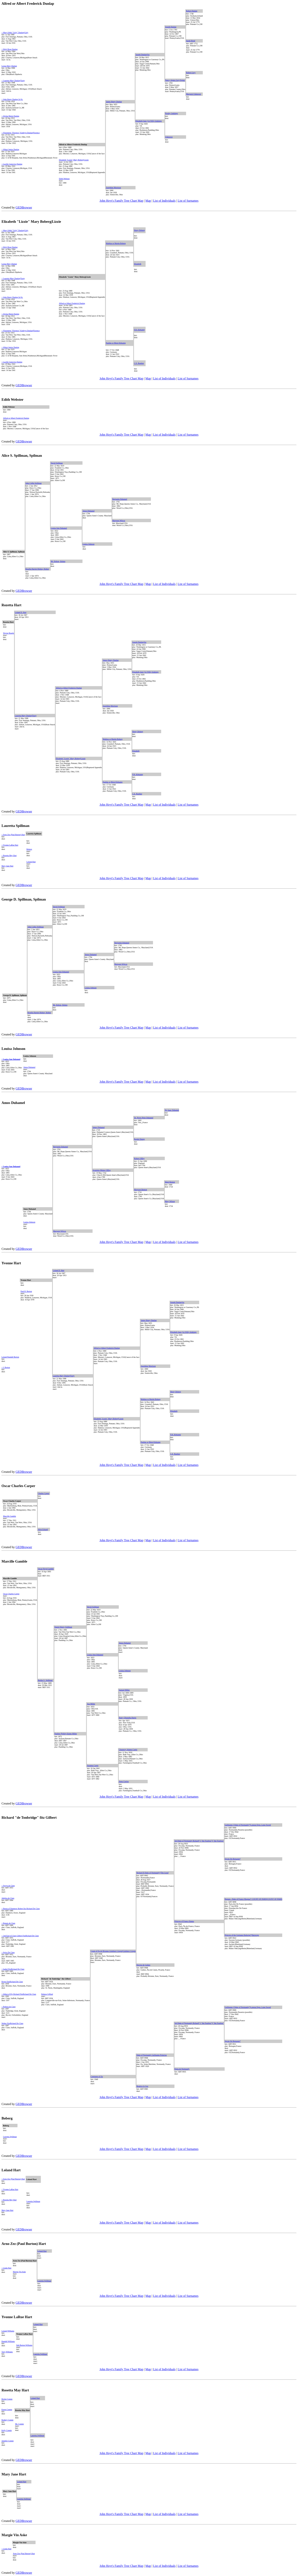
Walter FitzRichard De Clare (12, 2023)
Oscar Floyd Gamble (46, 1569)
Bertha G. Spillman (45, 1680)
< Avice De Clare (8, 1952)
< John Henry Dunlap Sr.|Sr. (12, 99)
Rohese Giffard (47, 1994)
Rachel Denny (139, 1139)
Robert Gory (191, 73)
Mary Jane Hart (7, 866)
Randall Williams (8, 2341)
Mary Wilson (170, 1201)
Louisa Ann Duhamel (59, 528)
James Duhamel (99, 1127)
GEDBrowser (24, 207)
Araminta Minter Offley (102, 1170)
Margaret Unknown (193, 94)
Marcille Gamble (9, 1516)
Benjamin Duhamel (119, 499)
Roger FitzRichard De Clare (12, 1982)
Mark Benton (170, 1182)
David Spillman (57, 463)
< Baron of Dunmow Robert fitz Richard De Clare (21, 1909)
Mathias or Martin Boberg (116, 243)
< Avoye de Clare (8, 1886)
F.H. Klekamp (139, 330)
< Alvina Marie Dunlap (10, 116)
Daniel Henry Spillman (63, 1627)
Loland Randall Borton (10, 1357)
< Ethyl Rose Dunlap (9, 49)
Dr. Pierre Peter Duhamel (143, 1118)
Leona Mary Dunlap (9, 66)
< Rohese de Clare (9, 2007)
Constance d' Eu (97, 2076)
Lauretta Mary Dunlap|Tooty (26, 716)
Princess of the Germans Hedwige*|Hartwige (242, 1935)
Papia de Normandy (181, 2069)
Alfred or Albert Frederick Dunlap (72, 303)
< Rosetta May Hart (9, 855)
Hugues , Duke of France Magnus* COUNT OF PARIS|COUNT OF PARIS (253, 1899)
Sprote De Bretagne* (233, 1859)
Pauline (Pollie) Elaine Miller (65, 1734)
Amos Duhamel (88, 511)
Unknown (169, 137)
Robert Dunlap (191, 11)
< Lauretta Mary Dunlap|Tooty (13, 81)
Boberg (29, 849)
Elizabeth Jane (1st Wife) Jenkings (149, 121)
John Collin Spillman (33, 483)
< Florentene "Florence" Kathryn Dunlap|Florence (21, 133)
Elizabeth (137, 264)
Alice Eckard (43, 1529)
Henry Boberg (139, 230)
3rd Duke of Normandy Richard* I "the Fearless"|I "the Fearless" (199, 1841)
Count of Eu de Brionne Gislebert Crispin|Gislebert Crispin (113, 1951)
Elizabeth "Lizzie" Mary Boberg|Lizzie (74, 160)
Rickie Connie (7, 2399)
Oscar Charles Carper (11, 1594)
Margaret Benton (140, 1190)
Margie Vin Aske (19, 2272)
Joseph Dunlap (170, 27)
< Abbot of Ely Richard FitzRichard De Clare (19, 1994)
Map (148, 200)
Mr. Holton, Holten (58, 561)
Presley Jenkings (171, 113)
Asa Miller (91, 1704)
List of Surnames (188, 200)
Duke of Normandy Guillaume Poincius (151, 2055)
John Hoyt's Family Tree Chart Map (121, 200)
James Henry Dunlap (114, 102)
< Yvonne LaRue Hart (10, 845)
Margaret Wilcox (118, 521)
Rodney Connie (7, 2420)
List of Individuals (164, 200)
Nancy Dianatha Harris (127, 1718)
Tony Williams (7, 2352)
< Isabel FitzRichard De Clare (13, 1969)
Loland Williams (8, 2331)
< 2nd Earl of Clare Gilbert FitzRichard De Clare (20, 1936)
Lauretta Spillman (10, 2137)
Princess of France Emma (184, 1921)
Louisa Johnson (88, 544)
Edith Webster (64, 179)
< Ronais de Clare (8, 1923)
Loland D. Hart (20, 612)
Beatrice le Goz (142, 2086)
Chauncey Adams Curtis (128, 1750)
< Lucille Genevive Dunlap (12, 164)
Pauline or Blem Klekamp (116, 343)
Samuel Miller (124, 1690)
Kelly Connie (7, 2430)
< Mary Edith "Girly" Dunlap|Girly (15, 32)
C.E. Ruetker (139, 363)
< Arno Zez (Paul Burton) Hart (13, 835)
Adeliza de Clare (8, 1898)
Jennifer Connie (8, 2441)
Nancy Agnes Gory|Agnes (175, 80)
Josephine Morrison (113, 188)
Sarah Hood (190, 41)
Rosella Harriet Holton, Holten (37, 569)
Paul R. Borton (26, 1291)
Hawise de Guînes (143, 1965)
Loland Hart (31, 862)
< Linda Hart (6, 2268)
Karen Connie (7, 2409)
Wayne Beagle (8, 633)
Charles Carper (43, 1493)
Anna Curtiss (124, 1781)
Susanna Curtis (92, 1765)
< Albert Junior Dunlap (10, 149)
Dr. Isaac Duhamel (172, 1110)
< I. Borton (6, 1367)
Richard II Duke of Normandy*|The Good (152, 1873)
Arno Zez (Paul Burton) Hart (24, 2553)
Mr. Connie (19, 2424)
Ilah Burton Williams (24, 2345)
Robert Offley (139, 1158)
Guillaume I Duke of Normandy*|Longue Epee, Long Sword (248, 1825)
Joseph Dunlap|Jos (143, 55)
